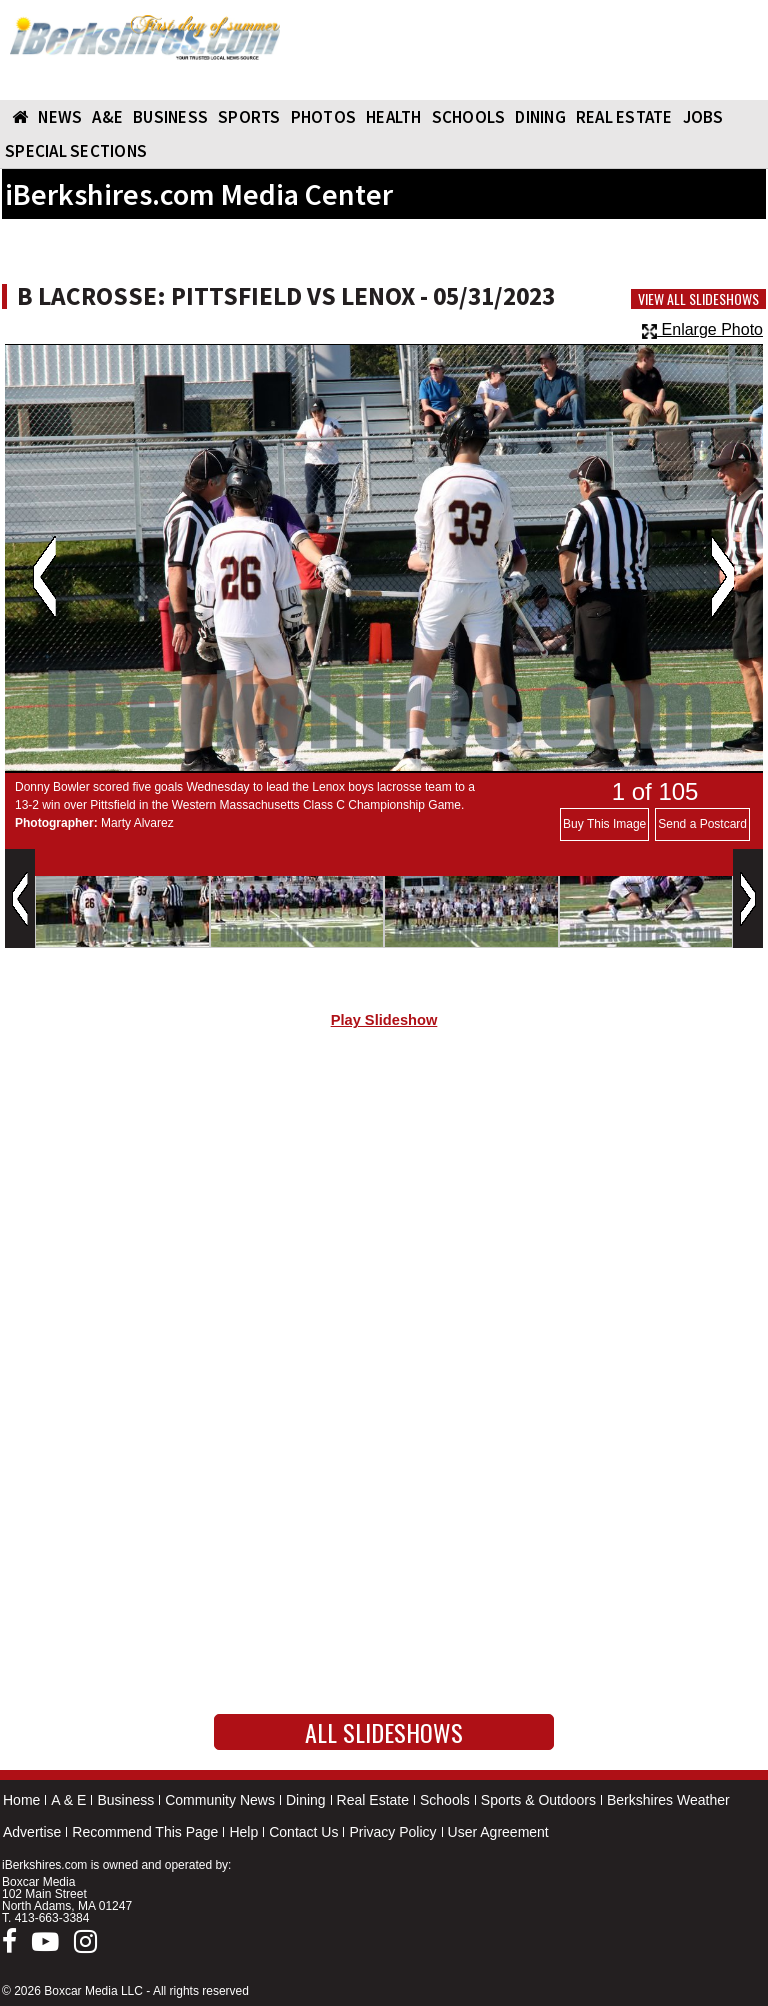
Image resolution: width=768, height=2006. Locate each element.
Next (722, 577)
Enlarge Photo (702, 329)
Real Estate (373, 1800)
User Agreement (498, 1832)
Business (125, 1800)
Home (21, 1800)
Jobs (703, 117)
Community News (220, 1800)
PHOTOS (324, 117)
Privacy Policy (392, 1832)
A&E (107, 117)
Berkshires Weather (668, 1800)
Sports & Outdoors (538, 1800)
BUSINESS (170, 117)
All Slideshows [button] (384, 1732)
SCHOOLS (469, 117)
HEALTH (394, 117)
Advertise (32, 1832)
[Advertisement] (384, 1214)
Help (243, 1832)
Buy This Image (604, 824)
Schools (445, 1800)
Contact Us (303, 1832)
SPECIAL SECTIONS (76, 151)
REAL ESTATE (624, 117)
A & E (68, 1800)
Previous (44, 577)
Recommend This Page (145, 1832)
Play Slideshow (384, 1020)
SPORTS (249, 117)
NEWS (60, 117)
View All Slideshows (698, 299)
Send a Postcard (702, 824)
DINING (540, 117)
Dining (306, 1800)
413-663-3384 (52, 1918)
